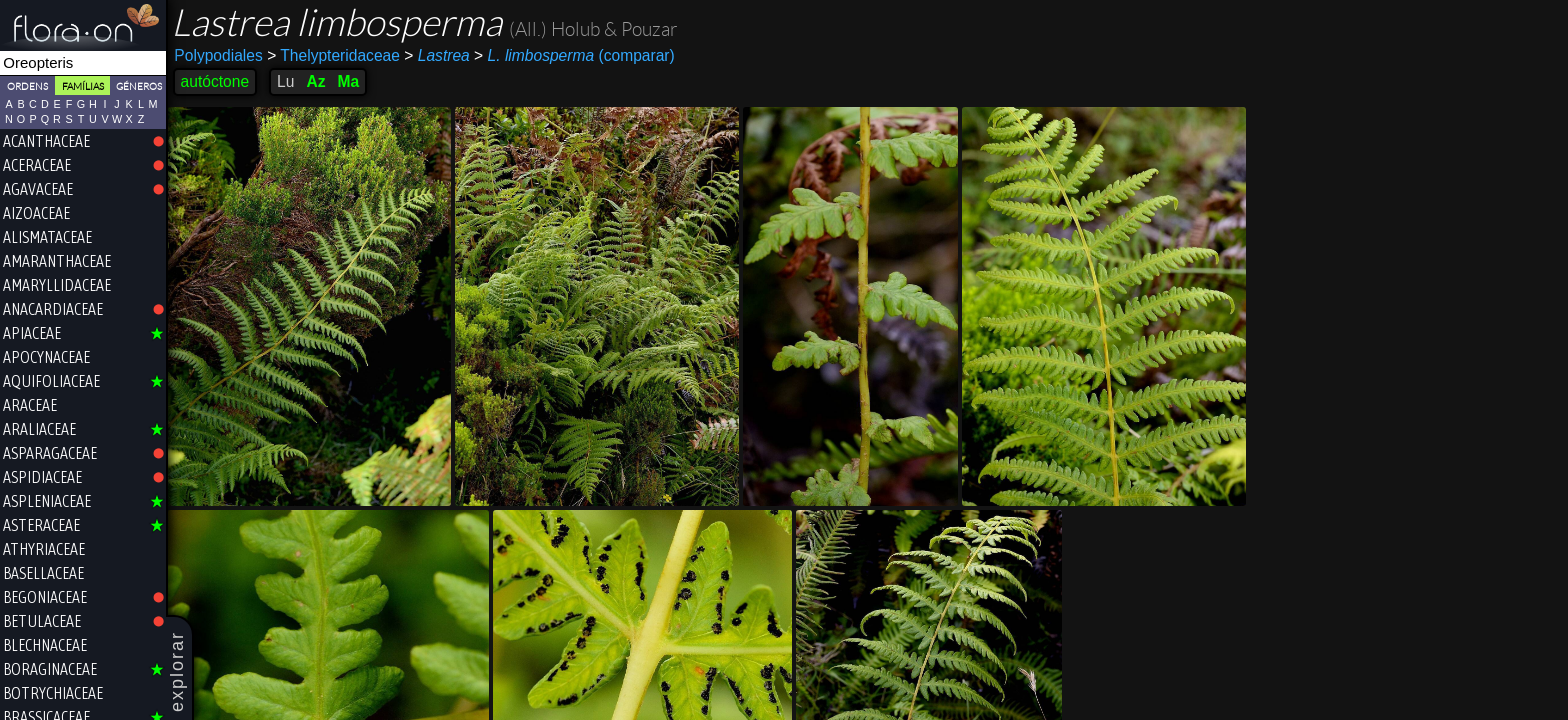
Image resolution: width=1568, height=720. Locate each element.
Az (317, 81)
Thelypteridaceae (335, 55)
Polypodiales (220, 55)
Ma (350, 81)
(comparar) (576, 56)
